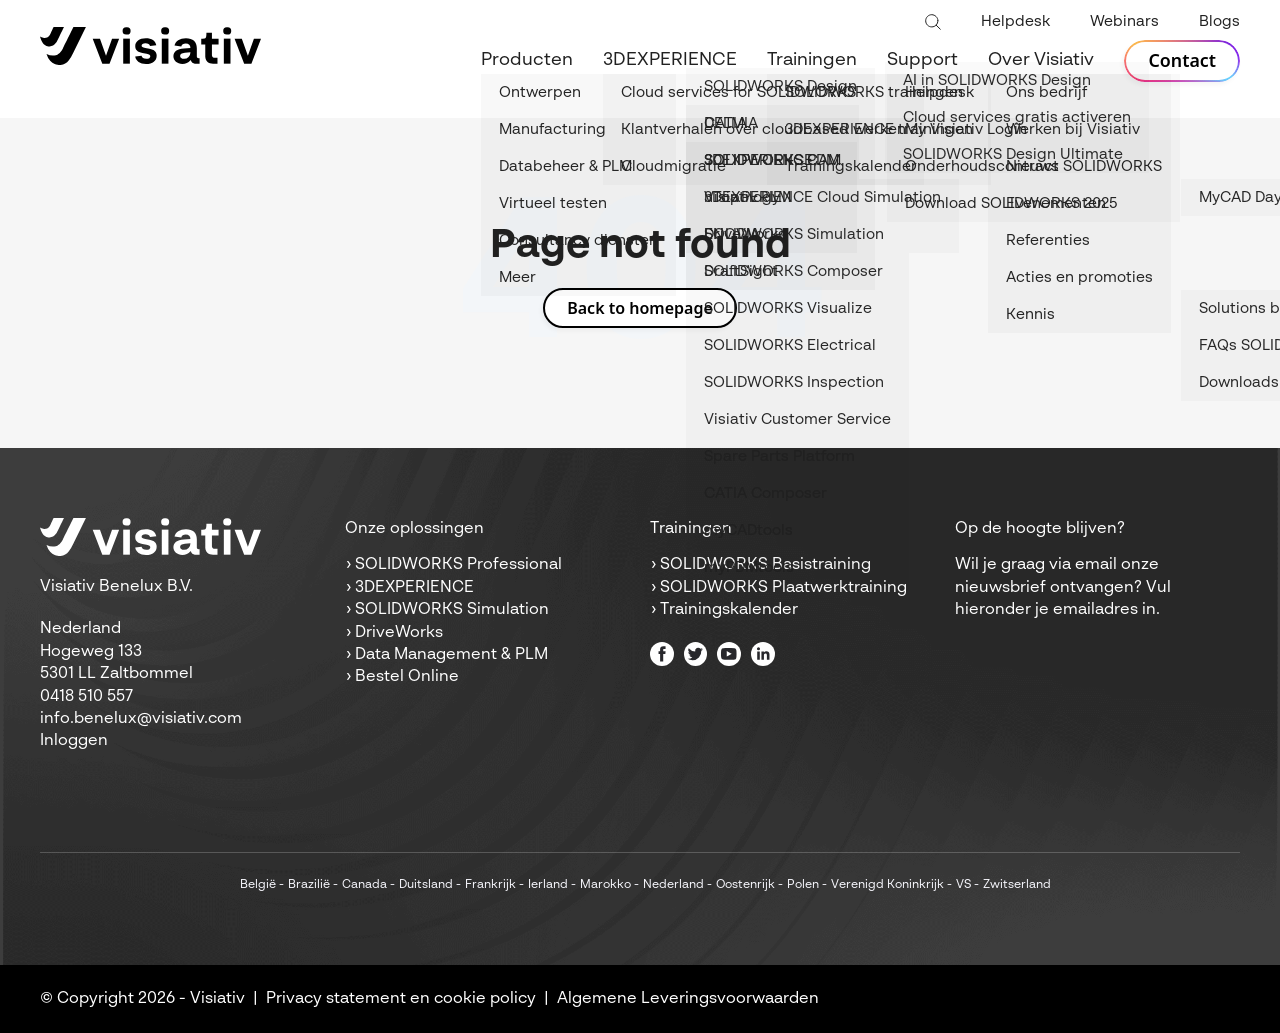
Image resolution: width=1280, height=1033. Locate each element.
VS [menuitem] (963, 885)
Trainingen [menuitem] (812, 60)
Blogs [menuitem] (1219, 21)
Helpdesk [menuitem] (1015, 21)
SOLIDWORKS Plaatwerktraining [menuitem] (783, 588)
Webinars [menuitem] (1124, 21)
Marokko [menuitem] (605, 885)
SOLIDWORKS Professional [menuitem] (458, 565)
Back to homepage (640, 308)
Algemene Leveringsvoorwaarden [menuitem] (688, 999)
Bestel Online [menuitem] (407, 677)
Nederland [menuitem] (673, 885)
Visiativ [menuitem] (217, 999)
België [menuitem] (258, 885)
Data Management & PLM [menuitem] (451, 655)
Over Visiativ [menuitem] (1041, 60)
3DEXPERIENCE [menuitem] (670, 60)
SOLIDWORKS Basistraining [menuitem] (765, 565)
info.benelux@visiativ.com (141, 719)
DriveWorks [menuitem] (399, 633)
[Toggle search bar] (933, 23)
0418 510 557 (86, 697)
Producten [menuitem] (527, 60)
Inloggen (74, 741)
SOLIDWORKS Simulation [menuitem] (452, 610)
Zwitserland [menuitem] (1017, 885)
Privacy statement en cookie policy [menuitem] (401, 999)
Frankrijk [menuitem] (490, 885)
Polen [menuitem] (803, 885)
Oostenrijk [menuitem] (745, 885)
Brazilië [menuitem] (309, 885)
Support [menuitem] (922, 60)
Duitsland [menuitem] (426, 885)
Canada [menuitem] (364, 885)
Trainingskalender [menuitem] (729, 610)
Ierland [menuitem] (548, 885)
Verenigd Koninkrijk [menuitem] (887, 885)
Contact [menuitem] (1182, 61)
